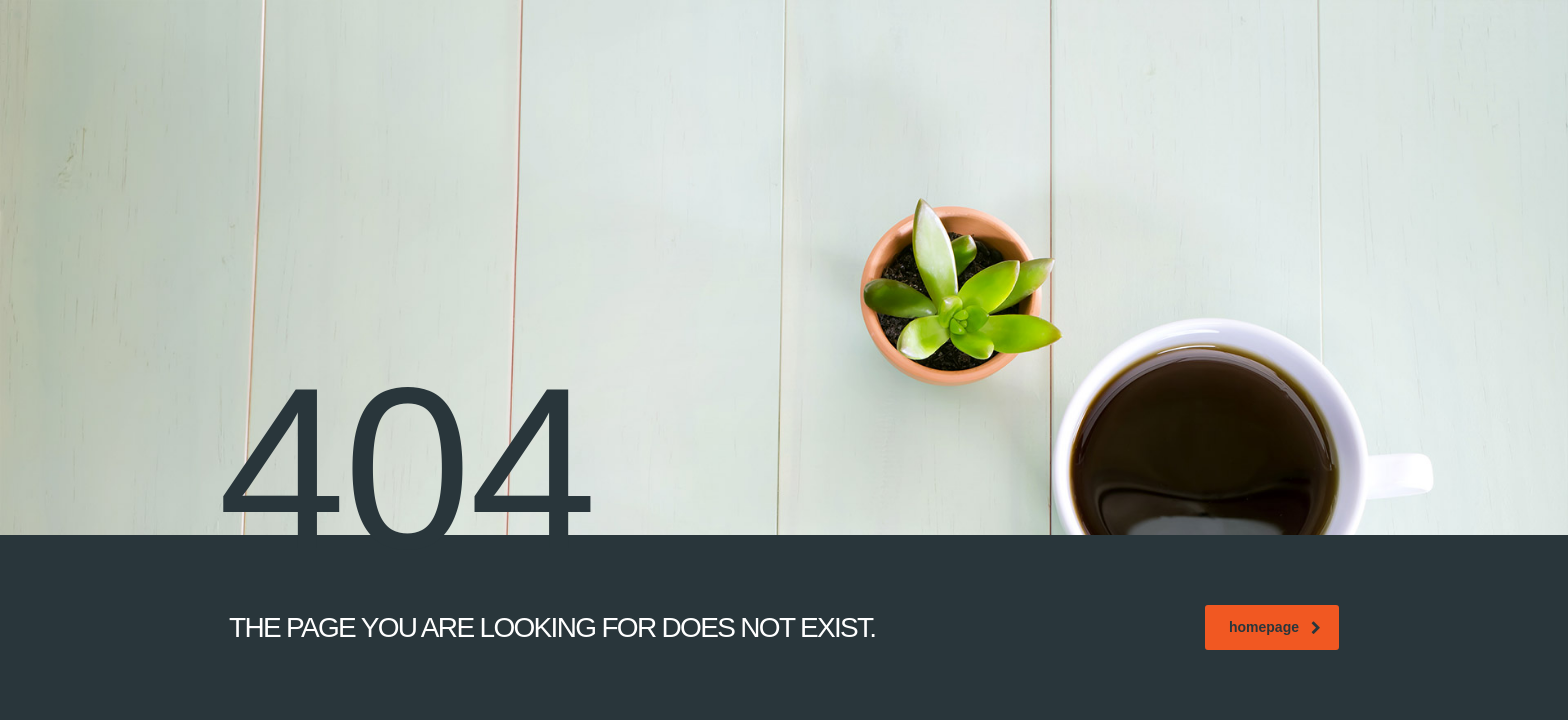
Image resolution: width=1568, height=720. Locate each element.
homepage (1275, 627)
